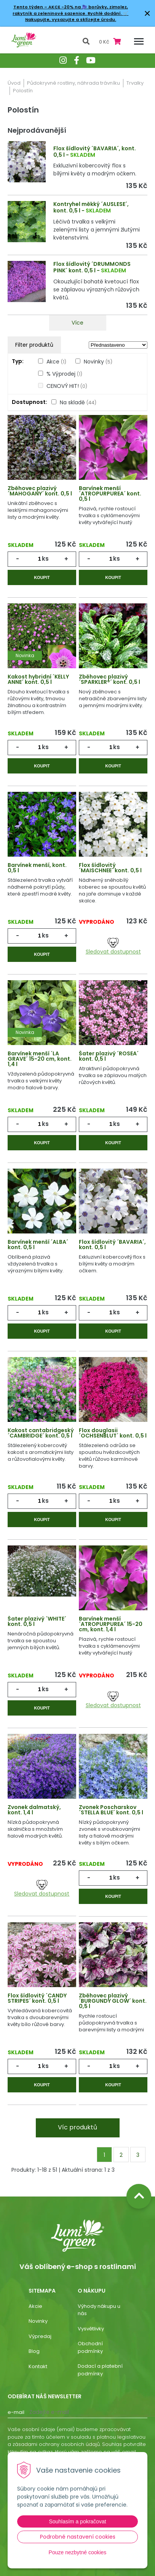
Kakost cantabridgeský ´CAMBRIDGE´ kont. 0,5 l (41, 1432)
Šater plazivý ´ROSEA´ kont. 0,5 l (109, 1056)
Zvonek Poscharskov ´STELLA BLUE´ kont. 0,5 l (111, 1809)
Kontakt (38, 2366)
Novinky (98, 361)
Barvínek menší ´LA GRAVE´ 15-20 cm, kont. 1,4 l (40, 1059)
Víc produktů (77, 2127)
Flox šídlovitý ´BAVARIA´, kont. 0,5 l (112, 1244)
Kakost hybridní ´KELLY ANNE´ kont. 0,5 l (38, 679)
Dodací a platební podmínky (100, 2369)
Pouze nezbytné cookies (78, 2552)
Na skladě (78, 402)
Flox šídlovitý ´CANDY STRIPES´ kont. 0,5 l (37, 1998)
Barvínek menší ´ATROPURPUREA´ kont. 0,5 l (110, 493)
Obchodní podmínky (90, 2347)
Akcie (35, 2306)
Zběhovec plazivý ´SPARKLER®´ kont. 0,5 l (109, 679)
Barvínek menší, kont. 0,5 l (37, 867)
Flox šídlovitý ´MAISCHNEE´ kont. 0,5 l (110, 867)
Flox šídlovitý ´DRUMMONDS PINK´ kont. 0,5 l (92, 267)
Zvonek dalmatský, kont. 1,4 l (34, 1809)
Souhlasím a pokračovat (77, 2521)
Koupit (42, 577)
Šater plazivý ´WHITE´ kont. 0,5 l (37, 1621)
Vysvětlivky (91, 2328)
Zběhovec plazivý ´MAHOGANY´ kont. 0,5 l (40, 490)
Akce (56, 361)
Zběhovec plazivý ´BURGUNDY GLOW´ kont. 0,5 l (113, 2001)
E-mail (16, 2412)
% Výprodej (64, 374)
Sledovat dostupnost (113, 946)
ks (45, 559)
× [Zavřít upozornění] (147, 13)
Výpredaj (40, 2336)
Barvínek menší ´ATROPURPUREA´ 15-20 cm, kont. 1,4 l (110, 1624)
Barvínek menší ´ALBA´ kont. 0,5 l (38, 1244)
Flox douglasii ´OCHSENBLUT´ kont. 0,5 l (113, 1432)
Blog (34, 2351)
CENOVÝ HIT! (66, 386)
